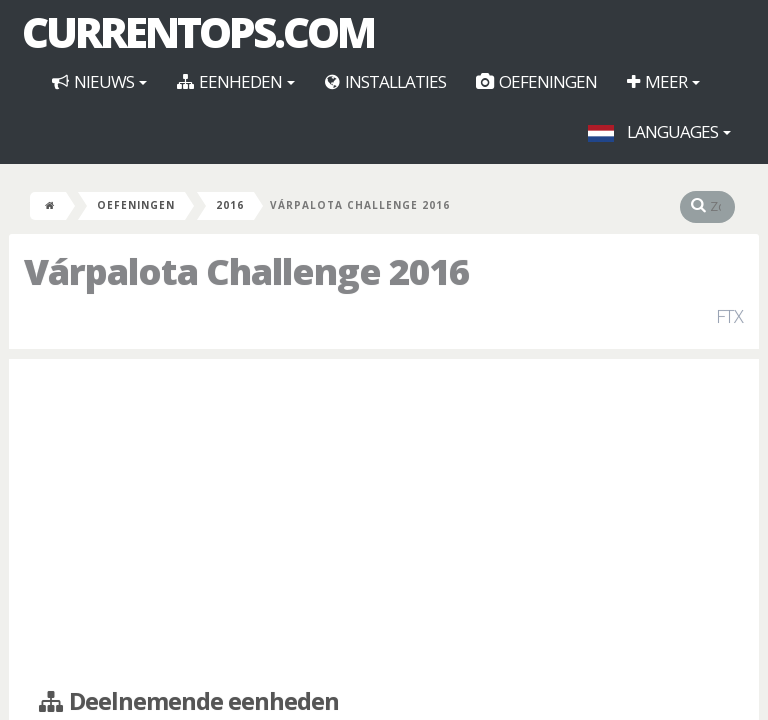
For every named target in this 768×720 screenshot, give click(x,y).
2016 (230, 205)
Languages (659, 131)
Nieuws (99, 81)
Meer (663, 81)
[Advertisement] (384, 519)
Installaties (385, 81)
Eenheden (236, 81)
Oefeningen (536, 81)
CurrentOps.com (198, 32)
